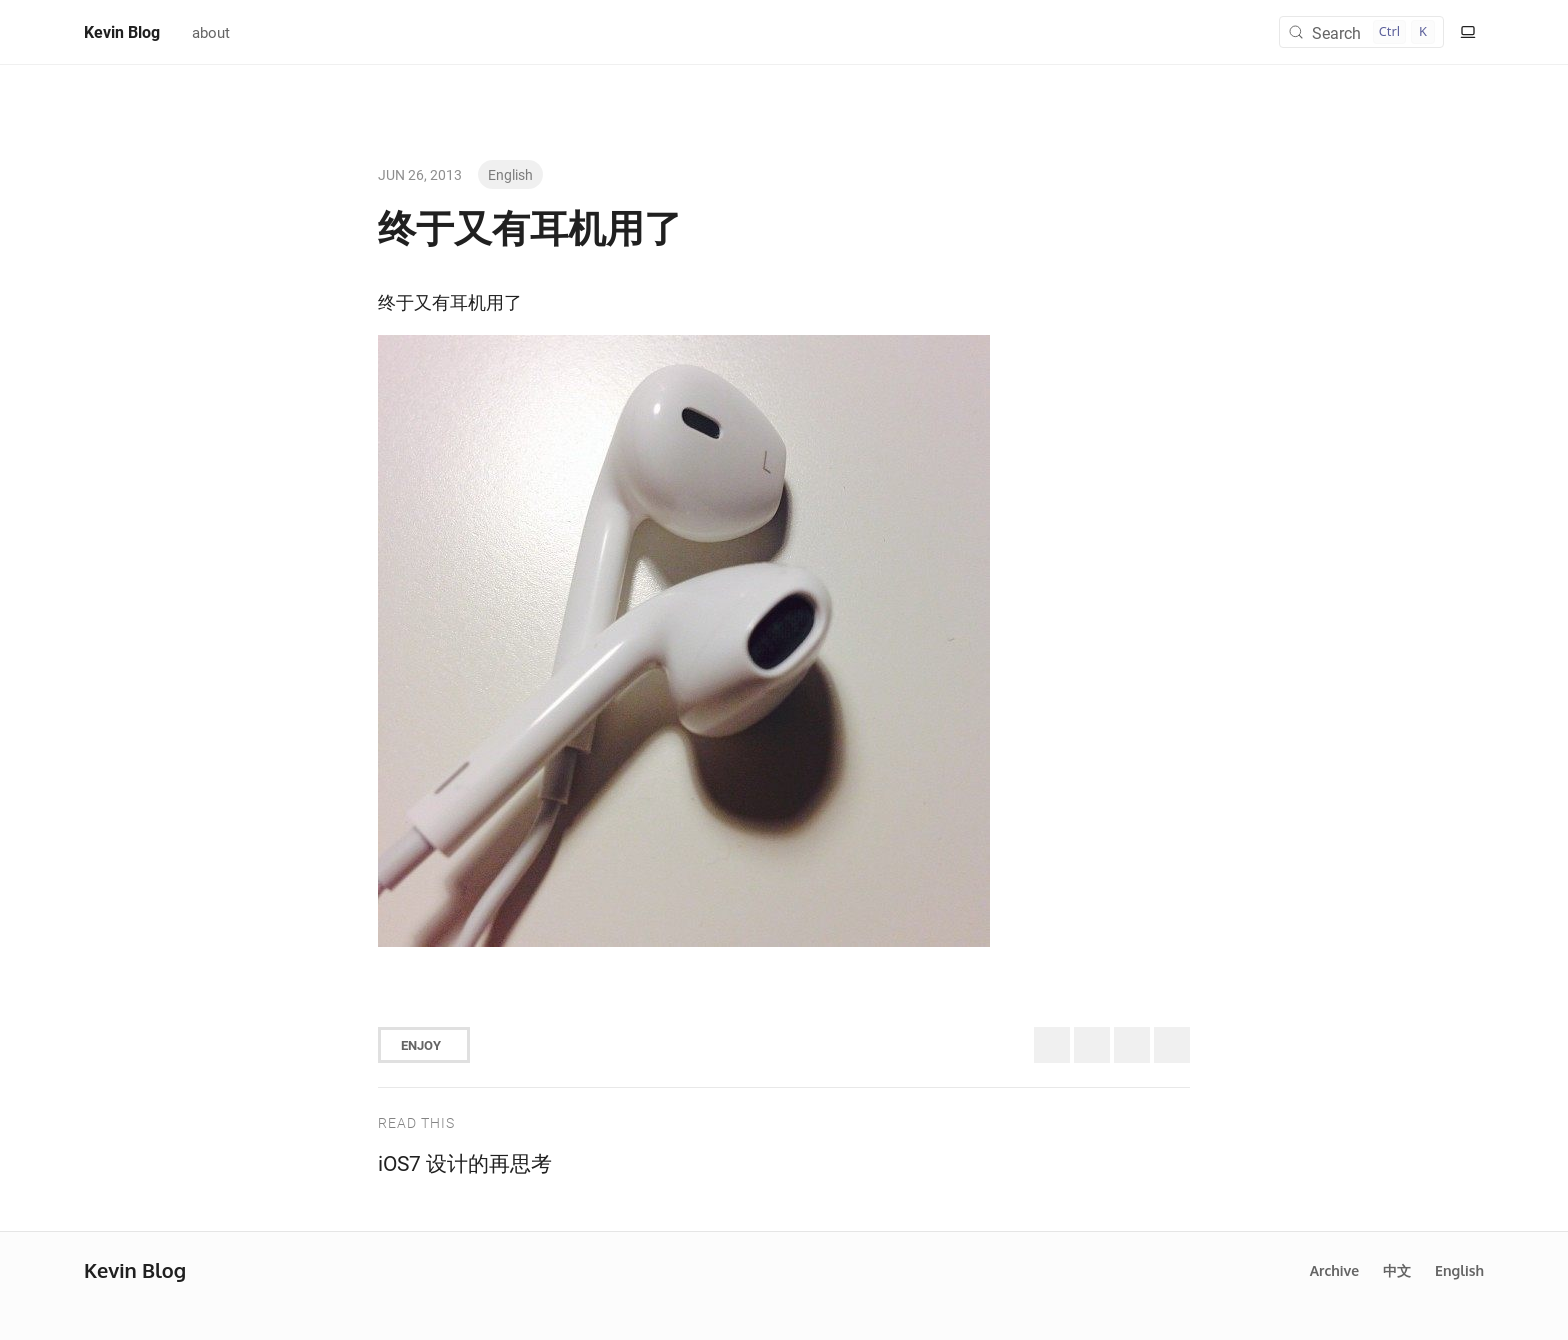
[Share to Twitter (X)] (1052, 1045)
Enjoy (421, 1045)
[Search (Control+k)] (1361, 32)
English (510, 174)
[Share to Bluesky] (1092, 1045)
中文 (1397, 1270)
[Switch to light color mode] (1468, 32)
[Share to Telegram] (1172, 1045)
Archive (1334, 1270)
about (211, 32)
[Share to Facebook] (1132, 1045)
